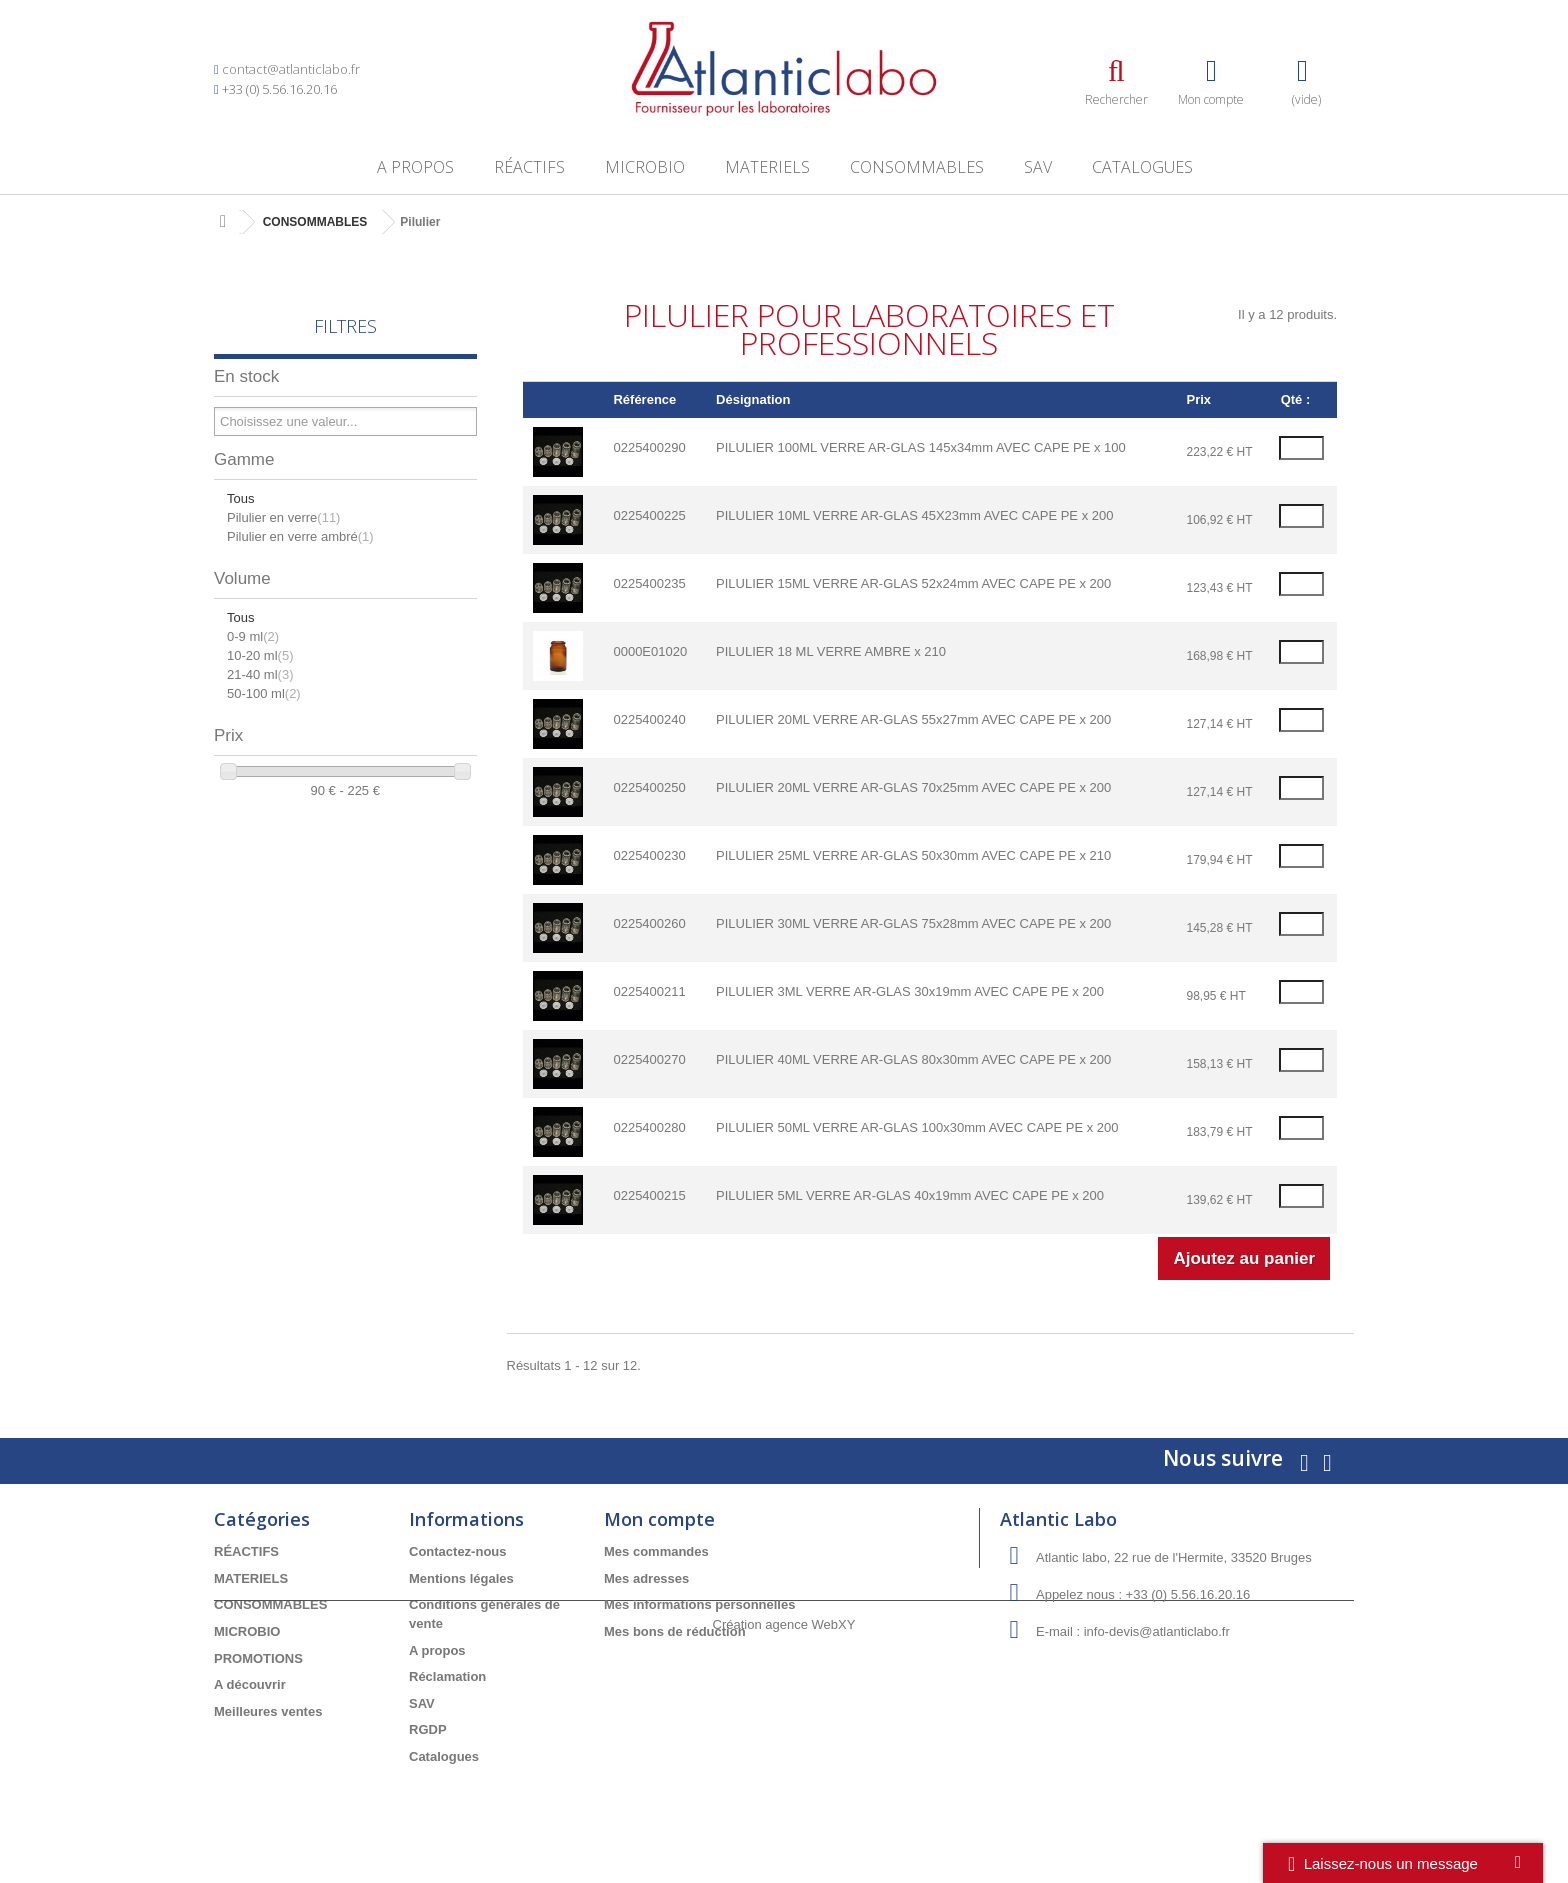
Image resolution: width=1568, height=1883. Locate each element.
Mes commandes (656, 1551)
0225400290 (649, 447)
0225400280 (649, 1127)
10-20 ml (260, 655)
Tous (240, 498)
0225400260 (649, 923)
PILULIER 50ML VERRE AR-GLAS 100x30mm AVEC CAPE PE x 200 (917, 1127)
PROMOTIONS (258, 1658)
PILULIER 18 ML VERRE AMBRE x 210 (831, 651)
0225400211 (649, 991)
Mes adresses (646, 1578)
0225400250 (649, 787)
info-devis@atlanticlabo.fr (1157, 1631)
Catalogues (1142, 167)
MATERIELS (767, 167)
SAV (1038, 167)
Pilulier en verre (283, 517)
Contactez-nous (458, 1551)
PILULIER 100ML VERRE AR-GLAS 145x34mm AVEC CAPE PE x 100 (921, 447)
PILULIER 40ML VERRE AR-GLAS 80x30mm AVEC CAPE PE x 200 (913, 1059)
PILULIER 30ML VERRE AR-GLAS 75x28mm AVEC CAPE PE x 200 (913, 923)
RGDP (428, 1729)
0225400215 (649, 1195)
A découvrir (250, 1684)
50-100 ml (264, 693)
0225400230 (649, 855)
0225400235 (649, 583)
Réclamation (447, 1676)
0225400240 (649, 719)
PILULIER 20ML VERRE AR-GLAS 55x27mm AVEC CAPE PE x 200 (913, 719)
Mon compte (659, 1519)
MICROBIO (645, 167)
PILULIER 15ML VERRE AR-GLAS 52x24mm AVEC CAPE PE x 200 (913, 583)
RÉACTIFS (529, 167)
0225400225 (649, 515)
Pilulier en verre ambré (300, 536)
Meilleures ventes (268, 1711)
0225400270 (649, 1059)
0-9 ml (253, 636)
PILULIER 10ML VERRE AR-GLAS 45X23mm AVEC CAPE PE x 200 (914, 515)
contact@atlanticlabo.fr (291, 69)
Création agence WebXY (784, 1828)
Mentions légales (461, 1578)
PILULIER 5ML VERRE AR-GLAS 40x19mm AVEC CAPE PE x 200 (910, 1195)
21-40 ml (260, 674)
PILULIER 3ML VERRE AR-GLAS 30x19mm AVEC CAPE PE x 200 (910, 991)
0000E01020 (650, 651)
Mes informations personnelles (699, 1604)
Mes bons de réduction (675, 1631)
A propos (415, 167)
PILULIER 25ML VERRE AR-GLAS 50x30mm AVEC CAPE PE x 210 (913, 855)
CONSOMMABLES (917, 167)
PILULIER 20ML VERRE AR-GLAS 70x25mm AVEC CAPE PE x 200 (913, 787)
